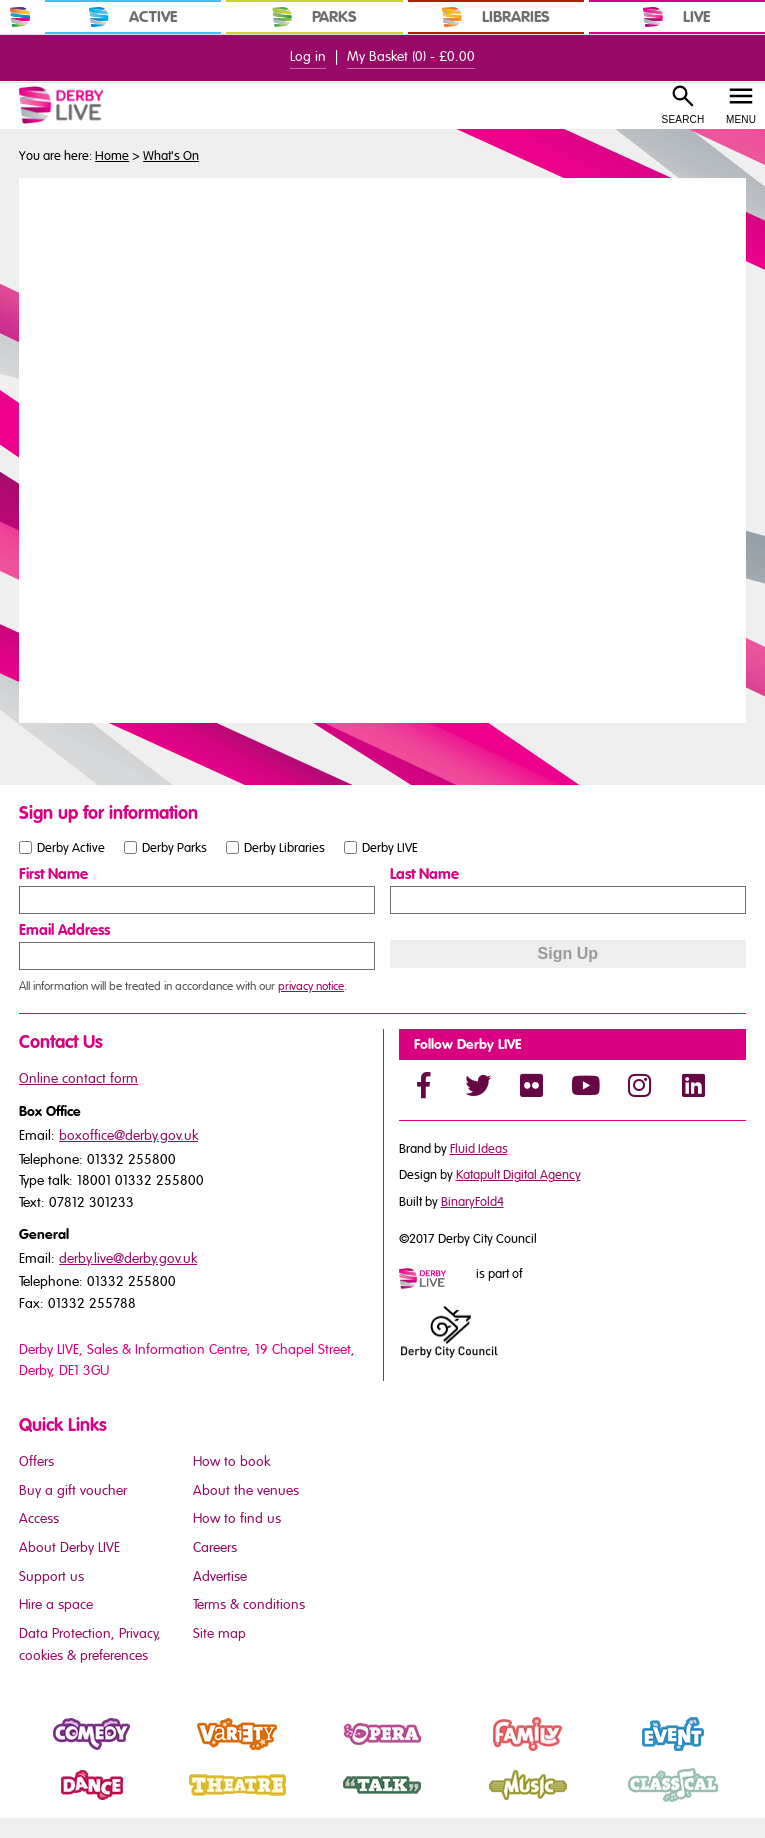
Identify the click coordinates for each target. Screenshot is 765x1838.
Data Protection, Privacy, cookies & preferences (90, 1644)
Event (618, 1751)
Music (474, 1802)
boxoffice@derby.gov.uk (128, 1135)
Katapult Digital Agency (518, 1175)
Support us (51, 1576)
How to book (231, 1461)
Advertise (220, 1576)
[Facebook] (424, 1085)
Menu (741, 119)
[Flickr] (532, 1085)
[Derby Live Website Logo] (85, 105)
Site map (219, 1633)
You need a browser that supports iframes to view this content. (382, 448)
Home (112, 156)
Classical (629, 1802)
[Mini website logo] (436, 1280)
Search (683, 119)
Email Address (64, 930)
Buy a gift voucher (73, 1490)
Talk (322, 1802)
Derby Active (71, 847)
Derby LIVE (390, 847)
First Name (53, 874)
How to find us (237, 1518)
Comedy (46, 1751)
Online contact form (78, 1078)
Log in (308, 56)
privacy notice (311, 986)
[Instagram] (640, 1085)
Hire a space (56, 1604)
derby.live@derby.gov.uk (128, 1258)
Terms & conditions (249, 1604)
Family (476, 1751)
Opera (331, 1751)
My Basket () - (411, 56)
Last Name (424, 874)
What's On (171, 156)
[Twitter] (478, 1085)
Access (39, 1518)
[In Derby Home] (20, 17)
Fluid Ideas (479, 1149)
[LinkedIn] (694, 1085)
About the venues (246, 1490)
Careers (215, 1547)
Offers (36, 1461)
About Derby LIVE (69, 1547)
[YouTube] (586, 1085)
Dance (40, 1802)
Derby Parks (174, 847)
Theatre (189, 1802)
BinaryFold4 (472, 1202)
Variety (186, 1751)
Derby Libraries (284, 847)
